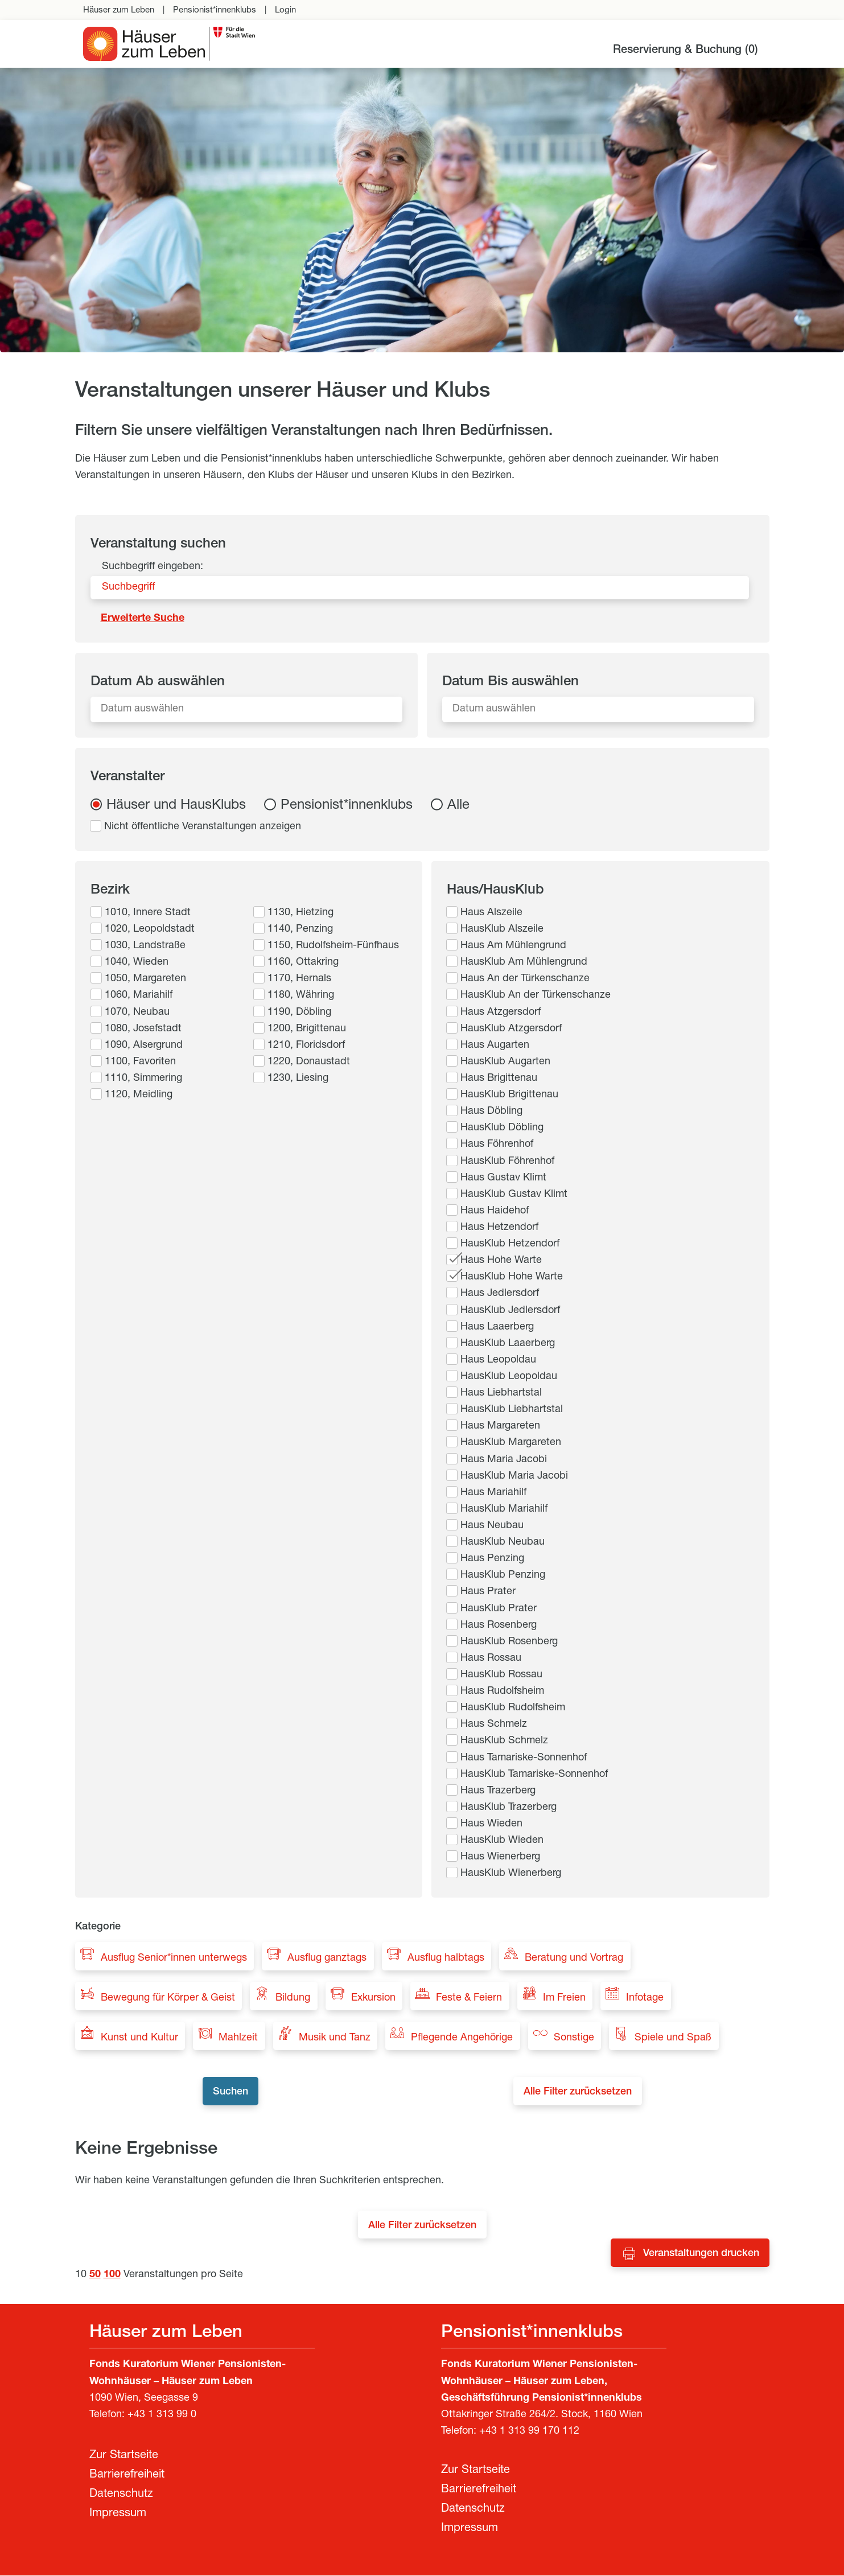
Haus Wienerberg (500, 1857)
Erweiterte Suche (142, 619)
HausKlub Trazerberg (508, 1808)
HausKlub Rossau (501, 1675)
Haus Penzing (492, 1559)
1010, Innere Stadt (148, 913)
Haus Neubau (492, 1526)
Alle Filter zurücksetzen (582, 2093)
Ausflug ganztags (327, 1958)
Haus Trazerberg (498, 1791)
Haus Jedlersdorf (499, 1294)
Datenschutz (121, 2495)
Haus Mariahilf (493, 1493)
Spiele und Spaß (673, 2038)
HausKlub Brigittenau (509, 1095)
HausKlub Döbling (502, 1128)
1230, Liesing (297, 1078)
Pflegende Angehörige (462, 2038)
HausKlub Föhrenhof (507, 1162)
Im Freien (564, 1998)
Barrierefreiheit (126, 2476)
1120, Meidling (138, 1095)
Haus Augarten (494, 1045)
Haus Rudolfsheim (502, 1691)
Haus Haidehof (494, 1211)
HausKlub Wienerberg (510, 1874)
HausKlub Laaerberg (507, 1344)
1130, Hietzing (300, 913)
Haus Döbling (491, 1111)
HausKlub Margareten (510, 1443)
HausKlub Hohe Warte (511, 1277)
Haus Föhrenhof (496, 1144)
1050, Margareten (145, 979)
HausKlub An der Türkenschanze (535, 995)
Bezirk (110, 891)
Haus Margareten (500, 1426)
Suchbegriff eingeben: (152, 567)
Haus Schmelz (493, 1724)
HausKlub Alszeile (502, 929)
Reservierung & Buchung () (685, 50)
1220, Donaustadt (308, 1062)
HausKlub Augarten (505, 1062)
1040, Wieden (136, 962)
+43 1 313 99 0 (161, 2415)
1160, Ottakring (303, 962)
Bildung (292, 1998)
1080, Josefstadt (143, 1029)
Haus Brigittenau (498, 1078)
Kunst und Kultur (139, 2038)
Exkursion (373, 1998)
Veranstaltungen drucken (701, 2254)
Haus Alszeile (491, 913)
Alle (458, 806)
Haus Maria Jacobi (503, 1460)
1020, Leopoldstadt (150, 929)
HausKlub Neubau (502, 1542)
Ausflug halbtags (445, 1958)
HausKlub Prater (498, 1609)
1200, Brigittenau (306, 1029)
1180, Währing (300, 995)
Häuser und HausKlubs (176, 806)
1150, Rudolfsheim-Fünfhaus (333, 946)
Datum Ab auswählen (157, 682)
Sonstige (574, 2038)
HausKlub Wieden (502, 1841)
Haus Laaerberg (497, 1327)
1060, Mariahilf (138, 995)
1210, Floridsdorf (306, 1045)
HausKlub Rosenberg (509, 1642)
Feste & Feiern (469, 1998)
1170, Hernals (299, 979)
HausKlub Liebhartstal (511, 1410)
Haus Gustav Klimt (503, 1178)
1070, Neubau (137, 1012)
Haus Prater (488, 1592)
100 (112, 2275)
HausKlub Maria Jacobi (514, 1476)
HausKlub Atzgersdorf (511, 1029)
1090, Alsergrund (144, 1045)
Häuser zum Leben (118, 10)
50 (95, 2275)
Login (285, 10)
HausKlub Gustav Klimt (513, 1195)
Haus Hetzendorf (499, 1228)
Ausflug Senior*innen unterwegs (174, 1958)
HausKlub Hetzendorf (509, 1244)
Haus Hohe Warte (501, 1261)
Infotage (645, 1998)
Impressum (117, 2514)
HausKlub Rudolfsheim (512, 1708)
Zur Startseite (123, 2456)
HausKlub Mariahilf (503, 1509)
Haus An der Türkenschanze (525, 979)
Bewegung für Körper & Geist (168, 1998)
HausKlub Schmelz (504, 1741)
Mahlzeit (238, 2038)
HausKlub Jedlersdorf (510, 1311)
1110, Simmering (143, 1078)
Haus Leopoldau (498, 1360)
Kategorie (98, 1927)
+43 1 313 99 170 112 (529, 2432)
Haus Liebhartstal (501, 1393)
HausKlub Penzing (502, 1575)
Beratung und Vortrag (574, 1958)
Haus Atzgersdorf (500, 1012)
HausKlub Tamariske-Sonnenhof (534, 1775)
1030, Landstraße (145, 946)
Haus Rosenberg (498, 1625)
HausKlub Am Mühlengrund (523, 962)
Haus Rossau (490, 1658)
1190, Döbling (299, 1012)
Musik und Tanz (334, 2038)
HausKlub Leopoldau (508, 1377)
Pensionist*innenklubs (214, 10)
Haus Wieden (491, 1824)
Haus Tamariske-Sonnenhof (523, 1758)
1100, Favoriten (140, 1062)
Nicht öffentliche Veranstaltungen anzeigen (202, 827)
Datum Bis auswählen (510, 682)
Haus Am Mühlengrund (513, 946)
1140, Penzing (300, 929)
